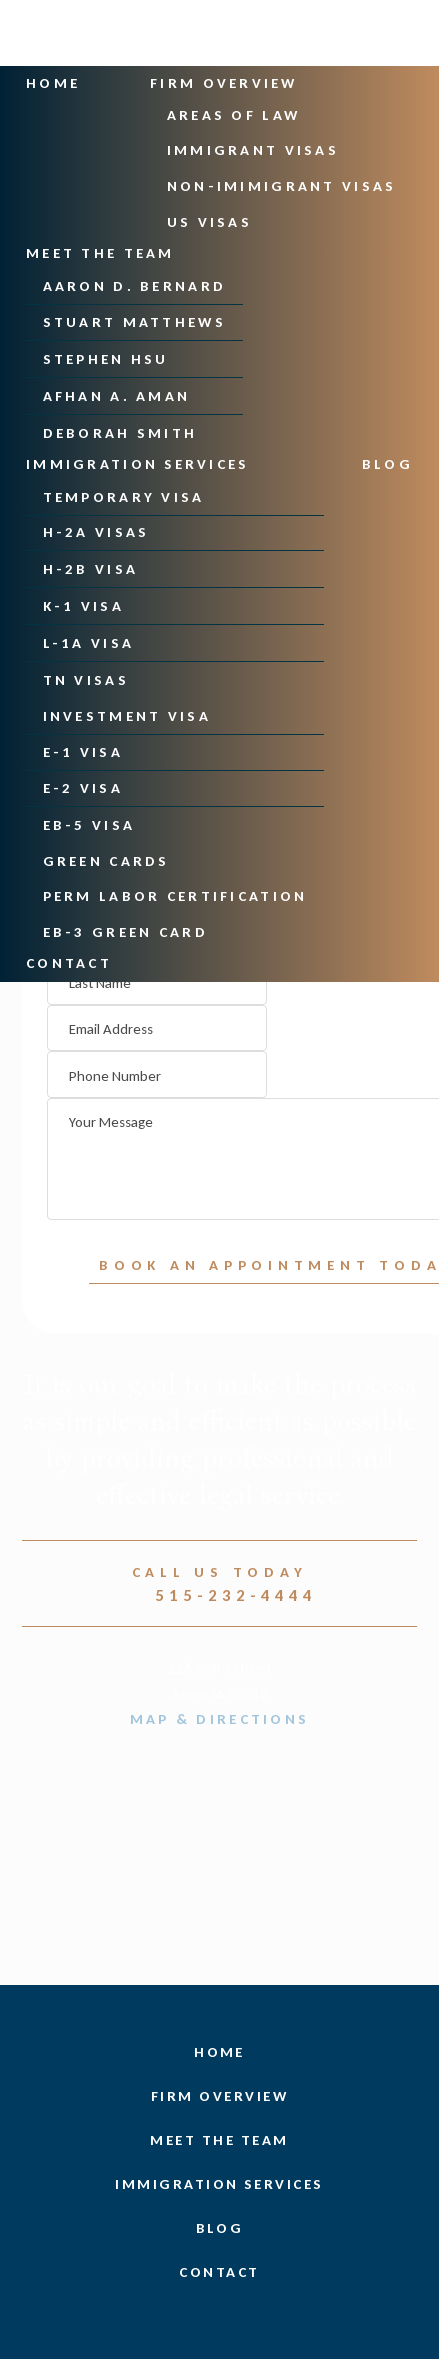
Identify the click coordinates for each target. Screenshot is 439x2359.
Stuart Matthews (134, 322)
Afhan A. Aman (117, 396)
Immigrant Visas (253, 150)
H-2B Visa (91, 568)
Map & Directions (220, 1719)
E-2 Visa (83, 788)
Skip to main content (0, 92)
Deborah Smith (120, 432)
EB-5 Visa (89, 824)
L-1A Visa (89, 642)
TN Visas (86, 679)
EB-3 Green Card (125, 931)
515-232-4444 (219, 1595)
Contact (69, 962)
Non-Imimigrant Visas (282, 186)
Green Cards (106, 860)
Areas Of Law (234, 115)
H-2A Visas (96, 532)
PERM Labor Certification (175, 895)
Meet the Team (100, 253)
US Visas (209, 222)
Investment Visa (127, 715)
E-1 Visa (83, 751)
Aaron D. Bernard (135, 285)
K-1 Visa (83, 605)
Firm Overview (222, 83)
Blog (388, 463)
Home (53, 83)
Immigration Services (135, 463)
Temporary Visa (124, 496)
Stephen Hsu (106, 359)
